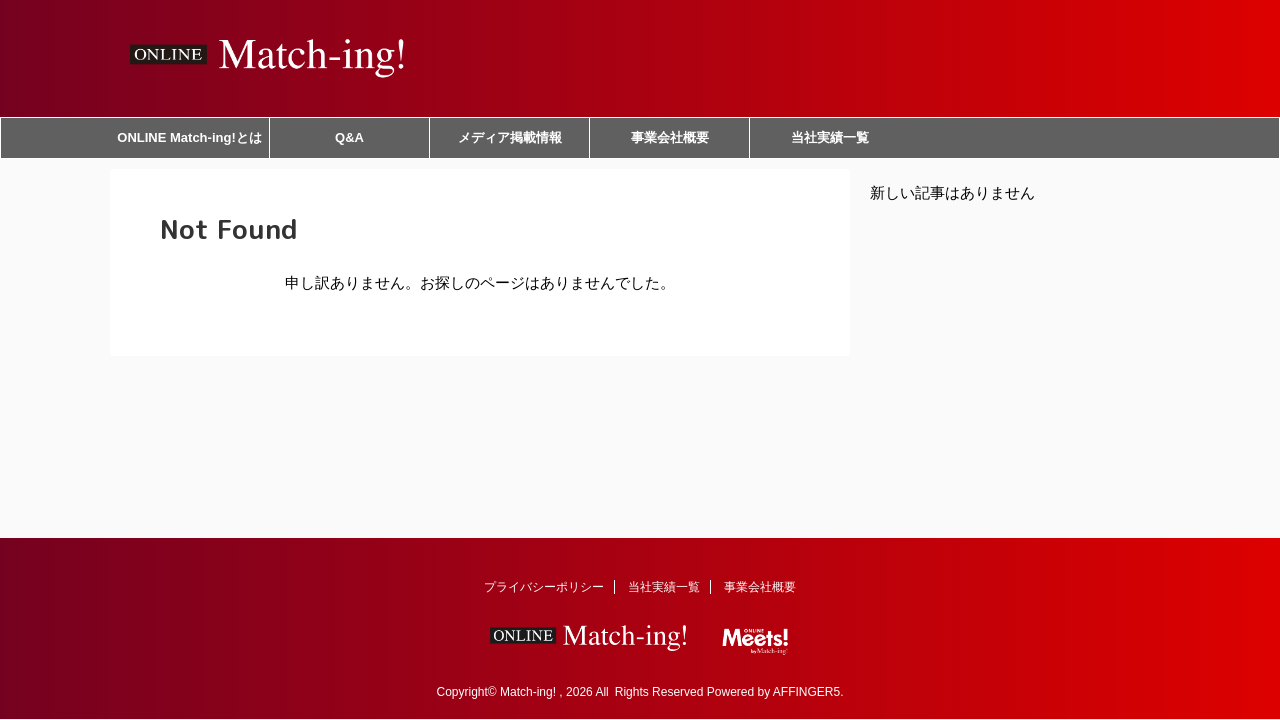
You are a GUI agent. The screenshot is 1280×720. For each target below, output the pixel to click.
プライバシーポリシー (544, 587)
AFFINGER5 (806, 692)
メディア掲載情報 (510, 137)
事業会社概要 (670, 137)
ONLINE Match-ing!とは (189, 137)
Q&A (349, 137)
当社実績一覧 (830, 137)
